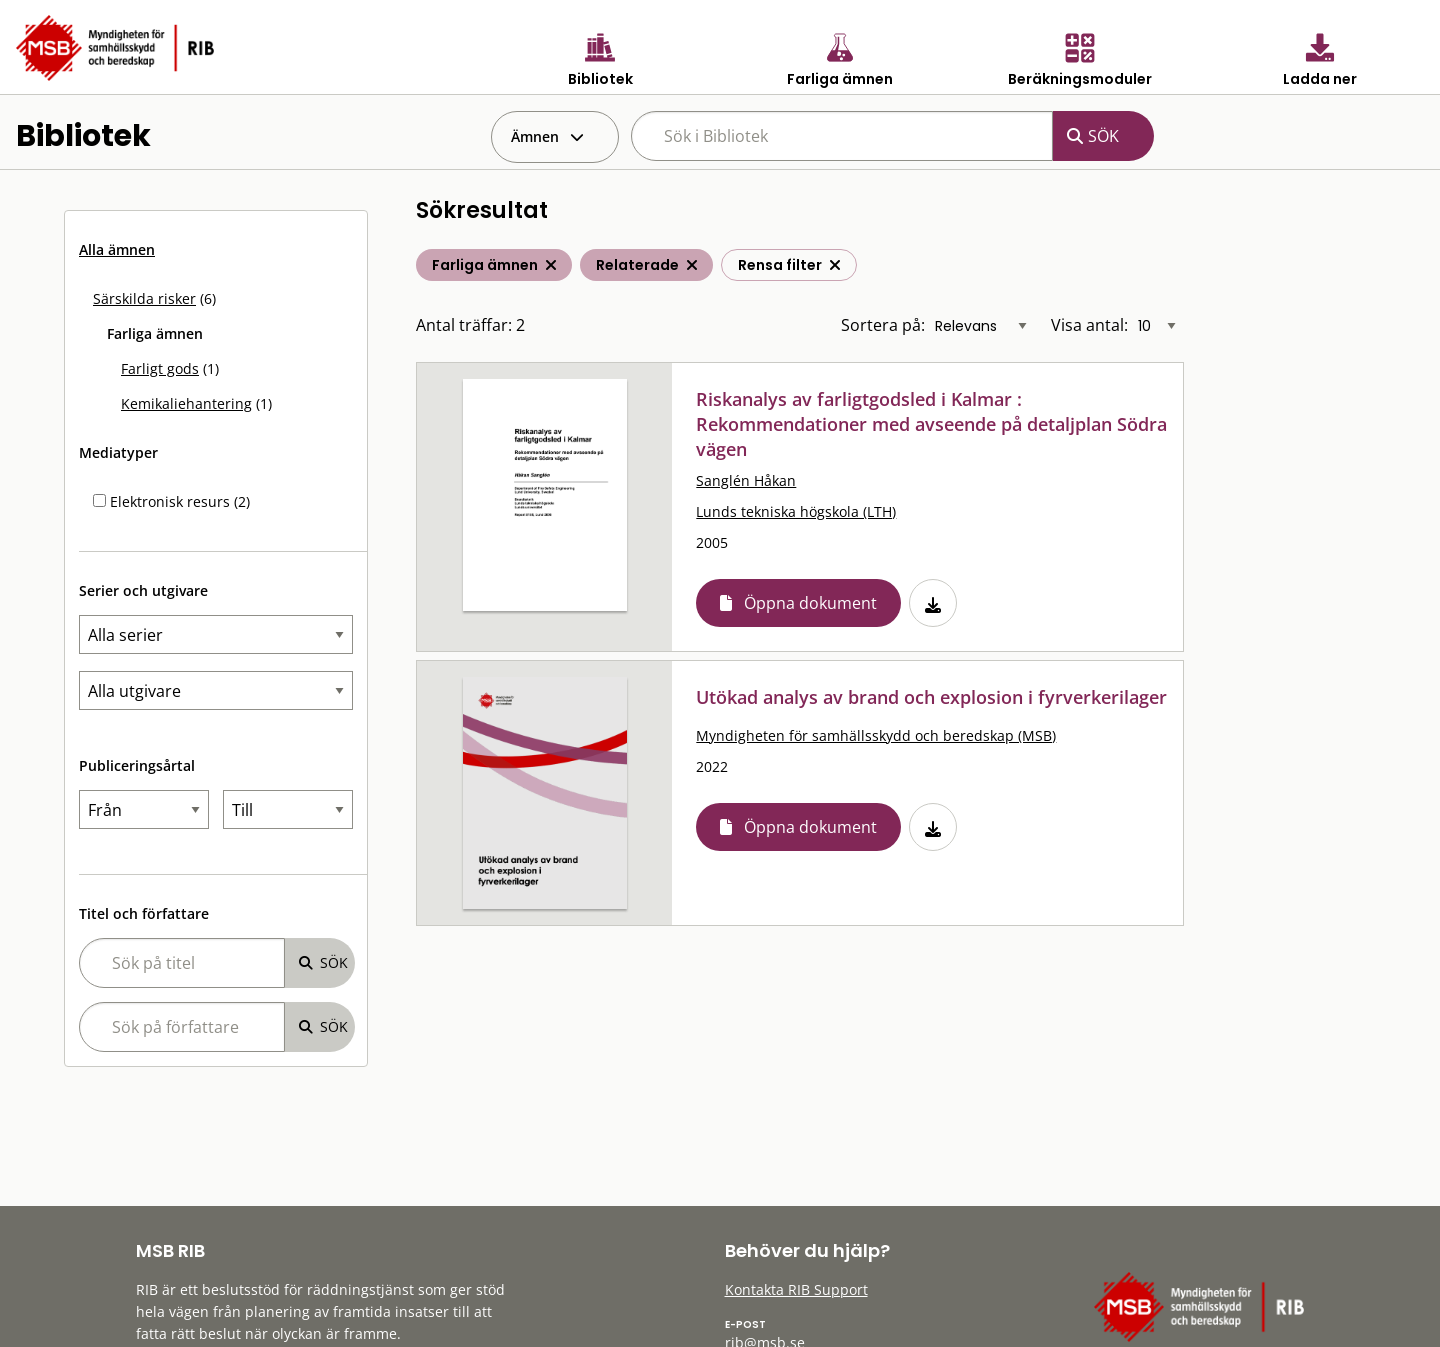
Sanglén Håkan (746, 480)
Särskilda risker (144, 298)
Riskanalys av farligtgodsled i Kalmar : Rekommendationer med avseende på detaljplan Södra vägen (931, 424)
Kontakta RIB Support (796, 1289)
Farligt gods (160, 368)
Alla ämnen (117, 249)
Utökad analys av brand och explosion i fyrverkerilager (931, 697)
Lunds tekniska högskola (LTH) (796, 511)
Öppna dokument (810, 603)
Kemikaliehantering (186, 403)
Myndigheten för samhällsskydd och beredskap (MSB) (876, 735)
